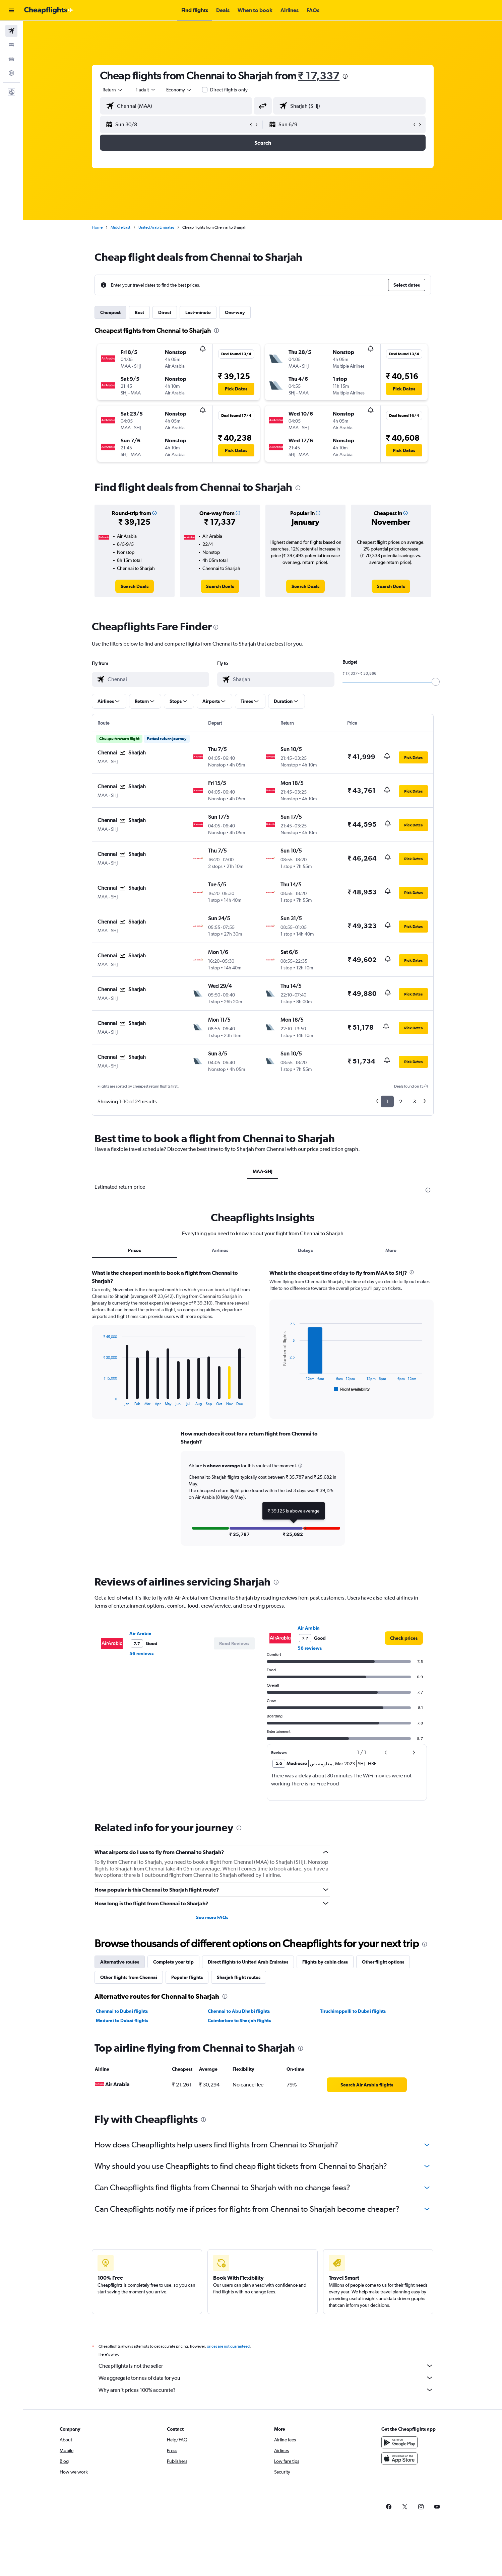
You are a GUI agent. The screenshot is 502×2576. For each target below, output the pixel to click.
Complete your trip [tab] (173, 1962)
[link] (134, 586)
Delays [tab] (305, 1250)
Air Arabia (140, 1633)
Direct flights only (229, 89)
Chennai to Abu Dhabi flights (239, 2011)
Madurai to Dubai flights (122, 2020)
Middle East (120, 227)
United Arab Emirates (156, 227)
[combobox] (113, 89)
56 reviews (141, 1653)
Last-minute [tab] (198, 312)
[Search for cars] (11, 59)
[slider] (436, 682)
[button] (11, 10)
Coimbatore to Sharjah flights (239, 2020)
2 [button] (400, 1101)
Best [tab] (139, 312)
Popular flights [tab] (187, 1977)
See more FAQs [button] (212, 1917)
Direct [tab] (164, 312)
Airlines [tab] (220, 1250)
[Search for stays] (11, 45)
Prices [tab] (134, 1250)
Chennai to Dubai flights (122, 2011)
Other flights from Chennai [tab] (128, 1977)
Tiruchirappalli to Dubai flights (353, 2011)
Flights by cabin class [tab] (325, 1962)
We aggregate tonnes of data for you (266, 2378)
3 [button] (414, 1101)
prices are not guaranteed (228, 2346)
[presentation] (345, 76)
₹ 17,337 (319, 75)
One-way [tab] (235, 312)
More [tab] (390, 1250)
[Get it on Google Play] (399, 2442)
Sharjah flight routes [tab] (238, 1977)
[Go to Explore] (11, 73)
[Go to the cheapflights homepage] (49, 10)
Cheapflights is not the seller (266, 2366)
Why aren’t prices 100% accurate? (266, 2390)
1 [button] (387, 1101)
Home (97, 227)
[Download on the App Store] (399, 2458)
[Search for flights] (11, 31)
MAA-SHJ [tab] (262, 1171)
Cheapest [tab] (110, 312)
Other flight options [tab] (383, 1962)
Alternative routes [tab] (119, 1962)
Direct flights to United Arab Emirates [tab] (248, 1962)
